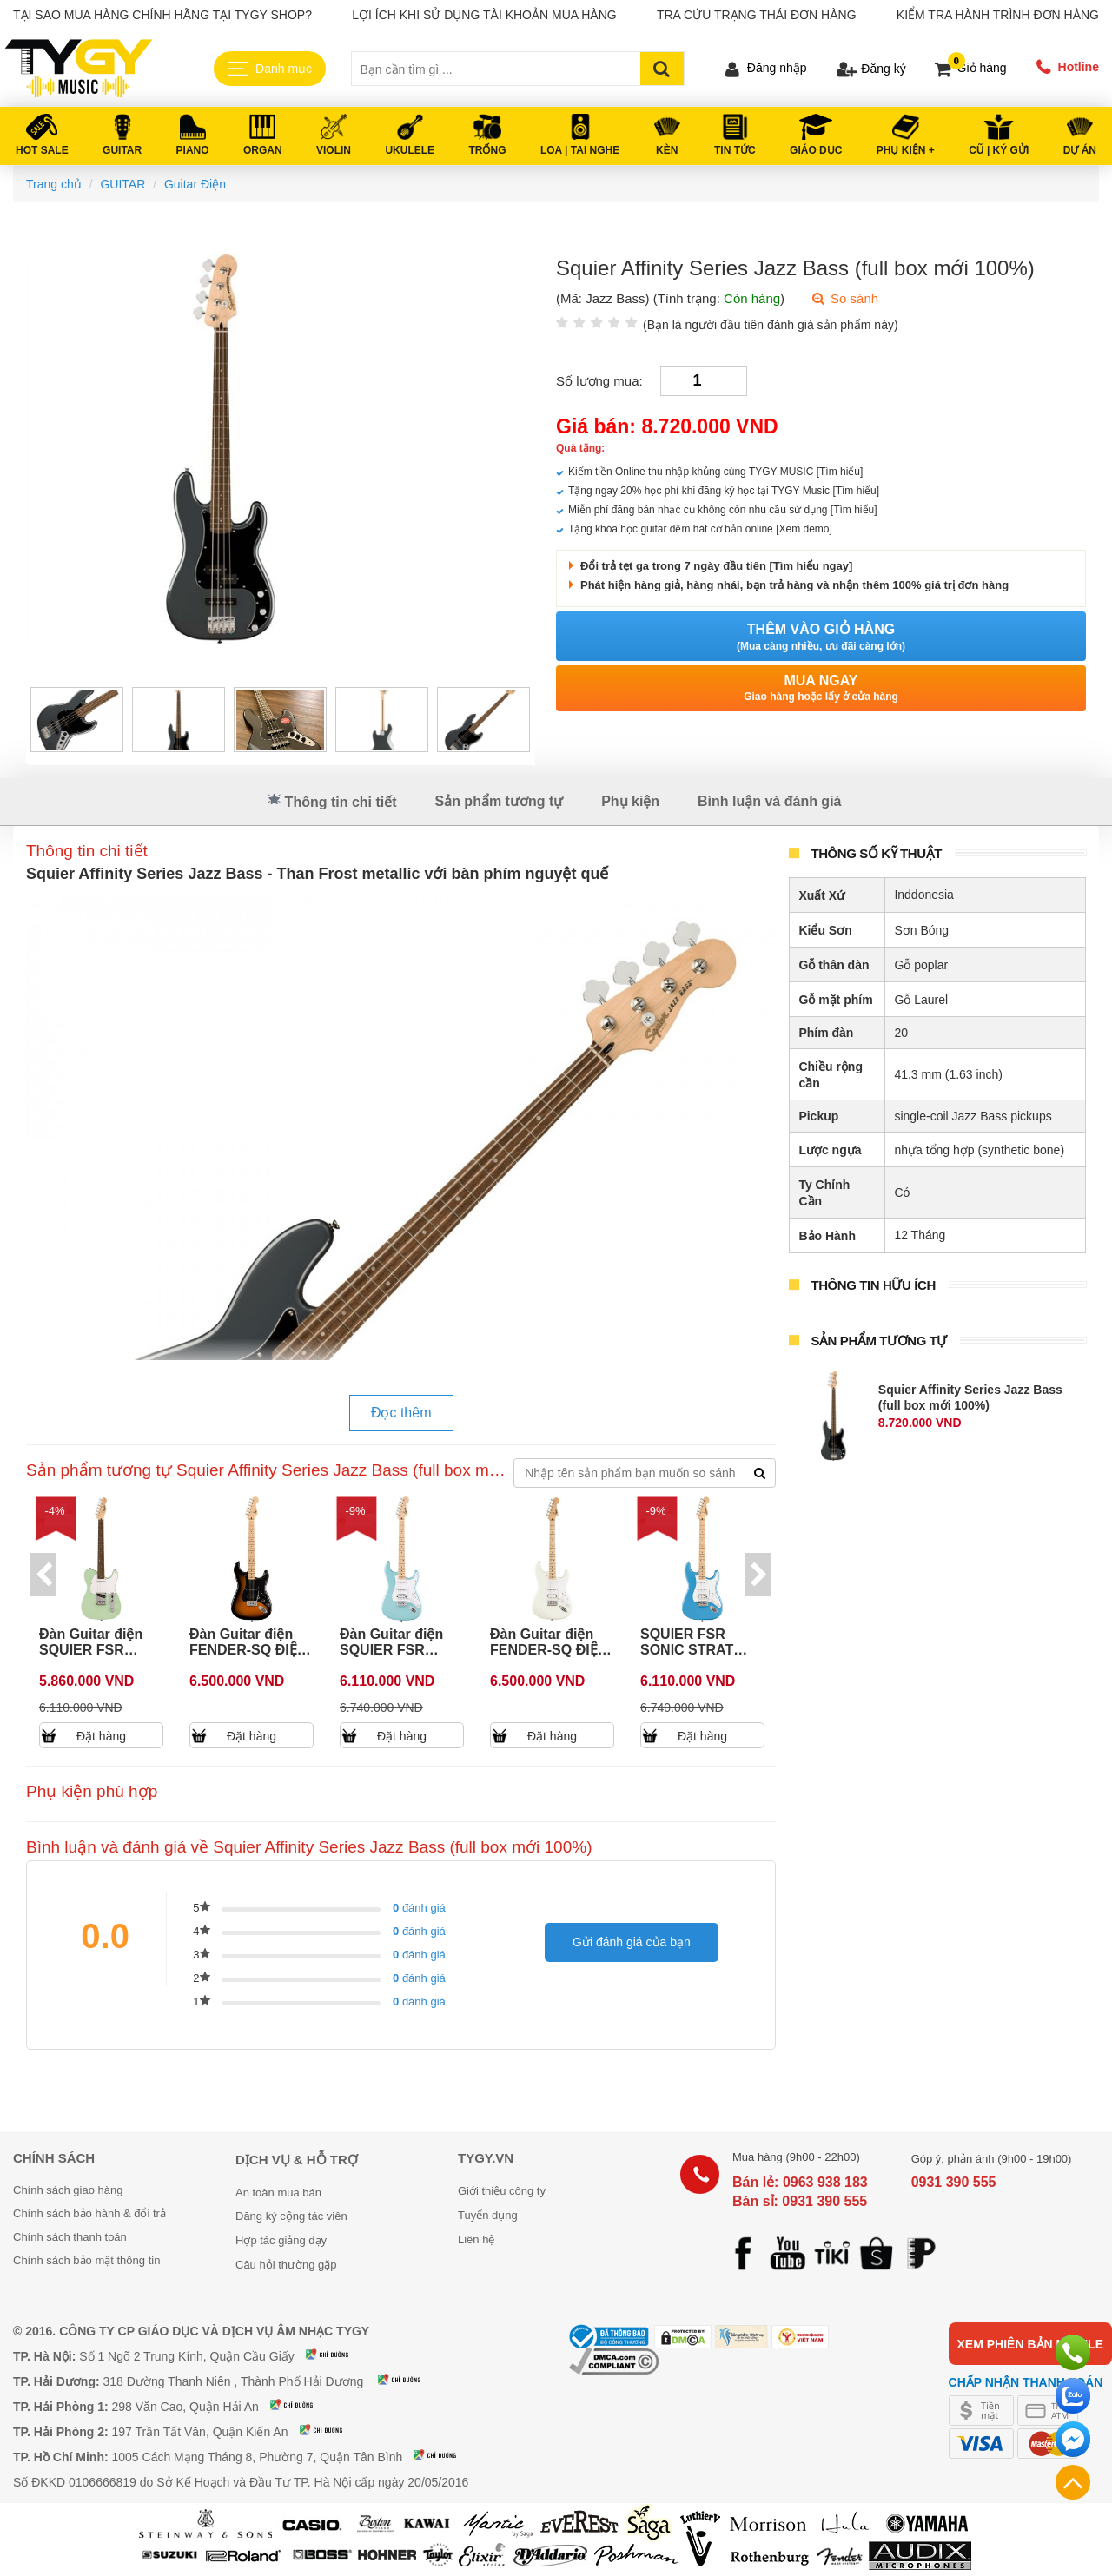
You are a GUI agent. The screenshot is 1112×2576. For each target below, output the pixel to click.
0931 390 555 (953, 2182)
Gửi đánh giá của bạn (632, 1942)
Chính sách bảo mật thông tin (86, 2260)
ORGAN (262, 150)
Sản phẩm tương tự (498, 801)
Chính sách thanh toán (70, 2236)
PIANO (192, 150)
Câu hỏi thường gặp (286, 2264)
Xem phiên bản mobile (1030, 2344)
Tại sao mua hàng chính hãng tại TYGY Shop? (162, 15)
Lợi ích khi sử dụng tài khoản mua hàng (484, 15)
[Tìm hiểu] (840, 472)
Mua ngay (821, 688)
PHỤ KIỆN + (906, 150)
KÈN (667, 150)
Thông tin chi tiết (332, 800)
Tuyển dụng (488, 2215)
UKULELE (409, 150)
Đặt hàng (102, 1736)
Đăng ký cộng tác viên (291, 2216)
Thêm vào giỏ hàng (821, 637)
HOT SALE (42, 150)
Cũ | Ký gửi (999, 150)
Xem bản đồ (338, 2354)
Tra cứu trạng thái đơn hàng (757, 15)
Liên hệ (476, 2239)
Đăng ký (883, 69)
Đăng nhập (777, 68)
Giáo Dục (816, 150)
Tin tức (735, 150)
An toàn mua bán (278, 2192)
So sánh (844, 298)
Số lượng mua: (599, 380)
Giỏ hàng (982, 68)
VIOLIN (333, 150)
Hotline (1078, 67)
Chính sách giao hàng (67, 2189)
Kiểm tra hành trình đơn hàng (998, 15)
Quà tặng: (580, 448)
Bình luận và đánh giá (769, 801)
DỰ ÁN (1079, 150)
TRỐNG (487, 150)
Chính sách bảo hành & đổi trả (89, 2213)
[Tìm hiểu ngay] (809, 565)
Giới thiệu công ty (502, 2190)
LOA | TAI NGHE (579, 150)
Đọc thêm (401, 1412)
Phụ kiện (630, 801)
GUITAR (122, 150)
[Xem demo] (804, 529)
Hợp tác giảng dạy (281, 2240)
